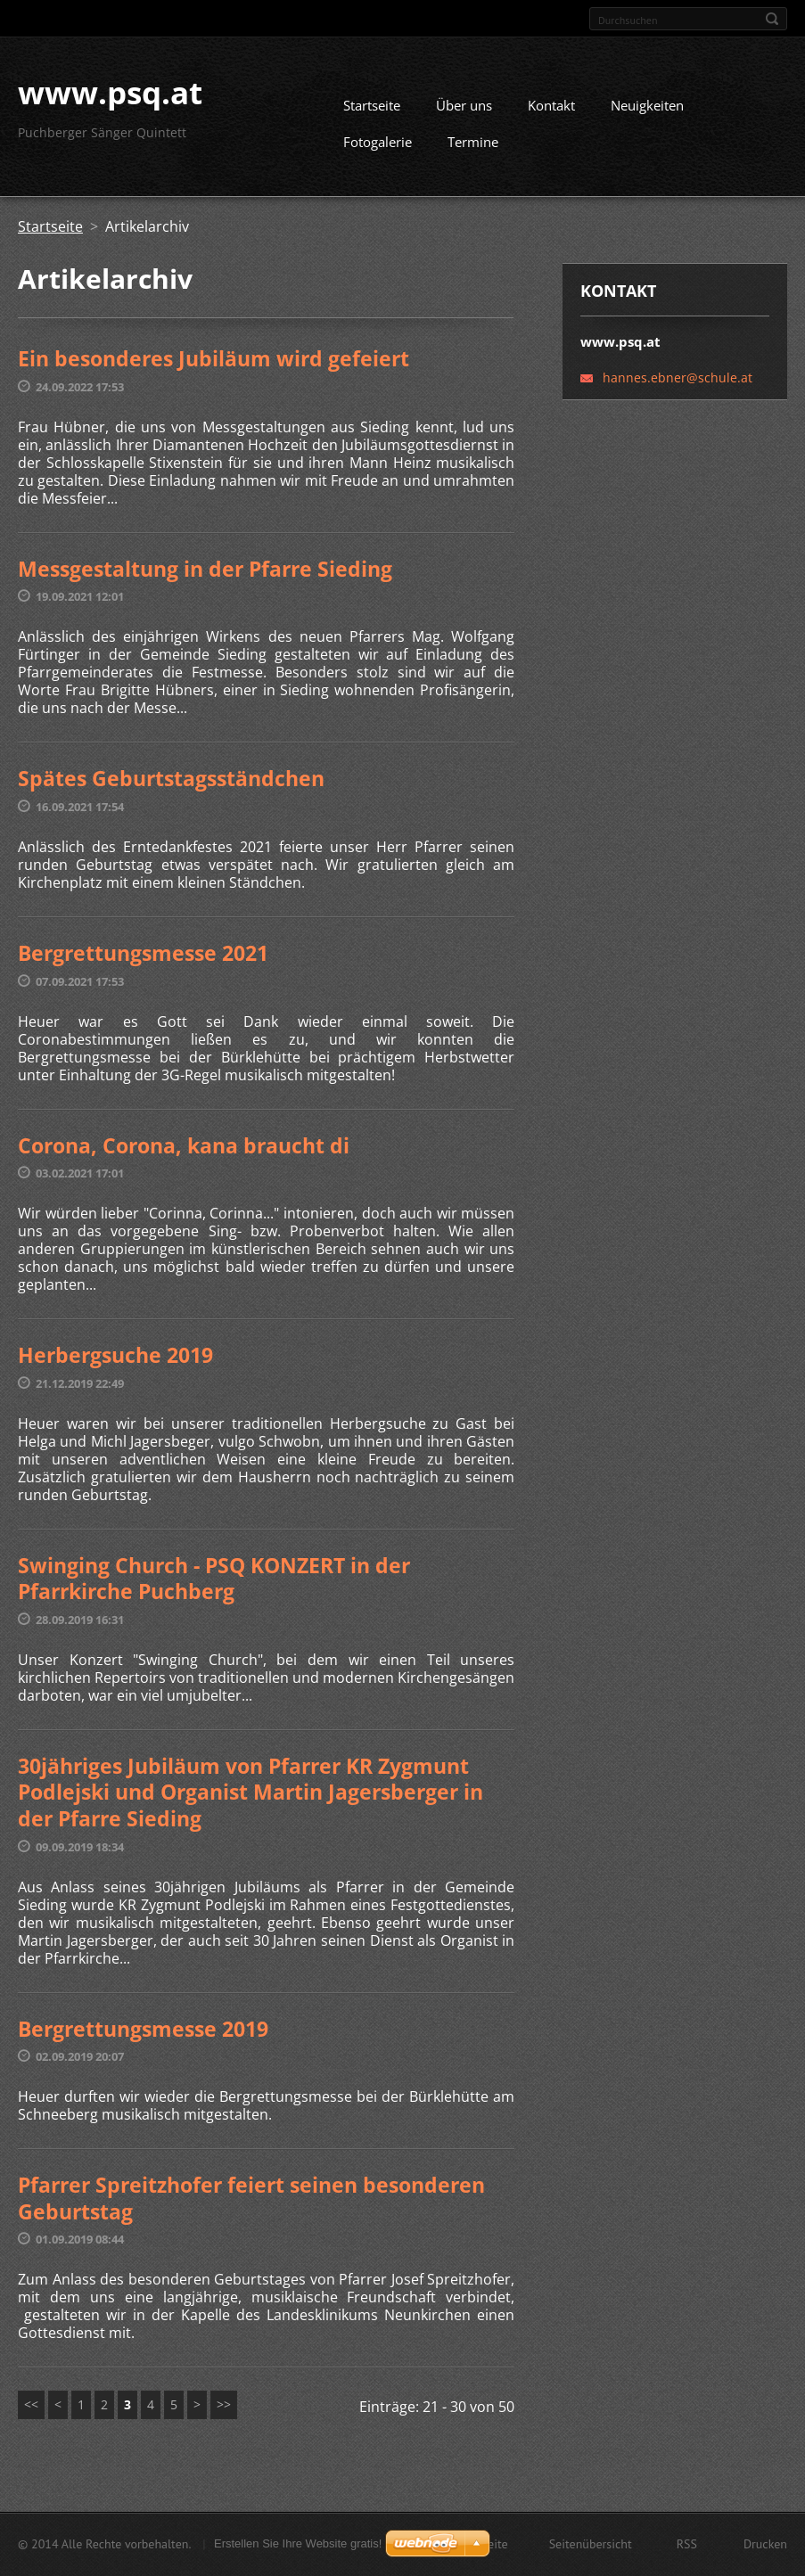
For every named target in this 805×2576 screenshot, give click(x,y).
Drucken (765, 2546)
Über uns (464, 112)
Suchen (772, 19)
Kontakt (551, 112)
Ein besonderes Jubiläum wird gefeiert (213, 365)
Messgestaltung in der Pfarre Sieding (205, 575)
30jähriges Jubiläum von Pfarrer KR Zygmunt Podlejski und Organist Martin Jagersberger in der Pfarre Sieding (250, 1798)
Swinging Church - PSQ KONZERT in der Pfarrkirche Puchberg (214, 1584)
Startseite (371, 112)
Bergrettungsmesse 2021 (143, 959)
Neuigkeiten (647, 112)
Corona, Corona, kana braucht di (183, 1151)
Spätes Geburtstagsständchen (171, 785)
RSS (687, 2546)
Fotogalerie (377, 149)
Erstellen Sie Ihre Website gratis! (298, 2545)
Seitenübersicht (590, 2546)
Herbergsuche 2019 (115, 1361)
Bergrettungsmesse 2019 (143, 2035)
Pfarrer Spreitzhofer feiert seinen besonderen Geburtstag (251, 2204)
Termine (473, 149)
